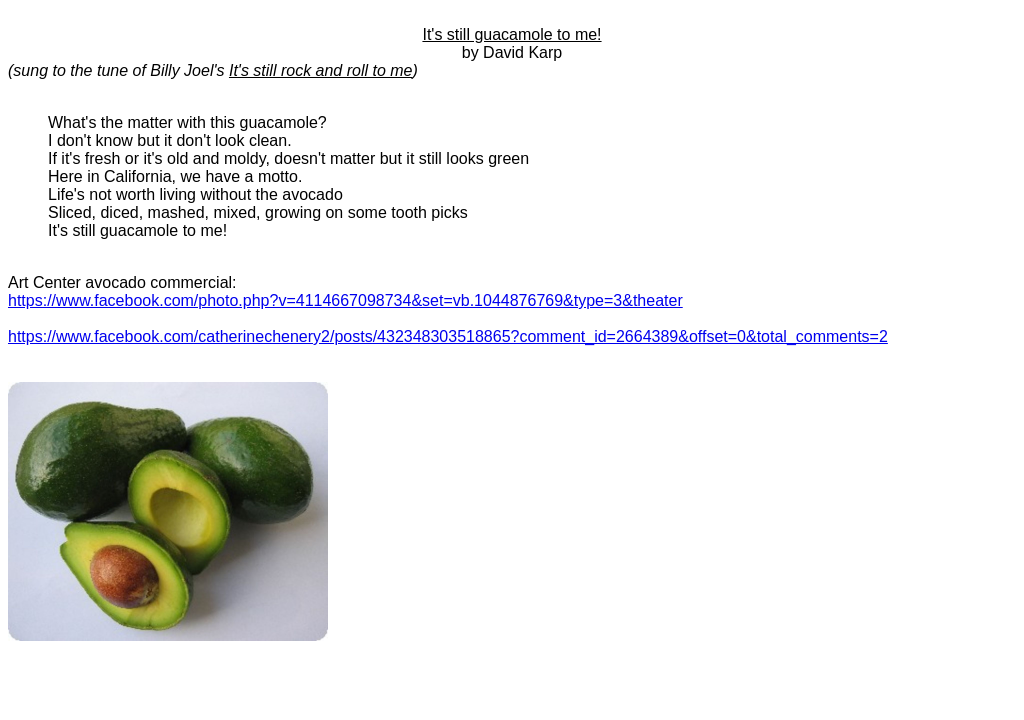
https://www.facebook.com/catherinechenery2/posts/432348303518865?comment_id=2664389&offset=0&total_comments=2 (448, 336)
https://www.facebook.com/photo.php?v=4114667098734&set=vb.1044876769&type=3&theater (345, 300)
